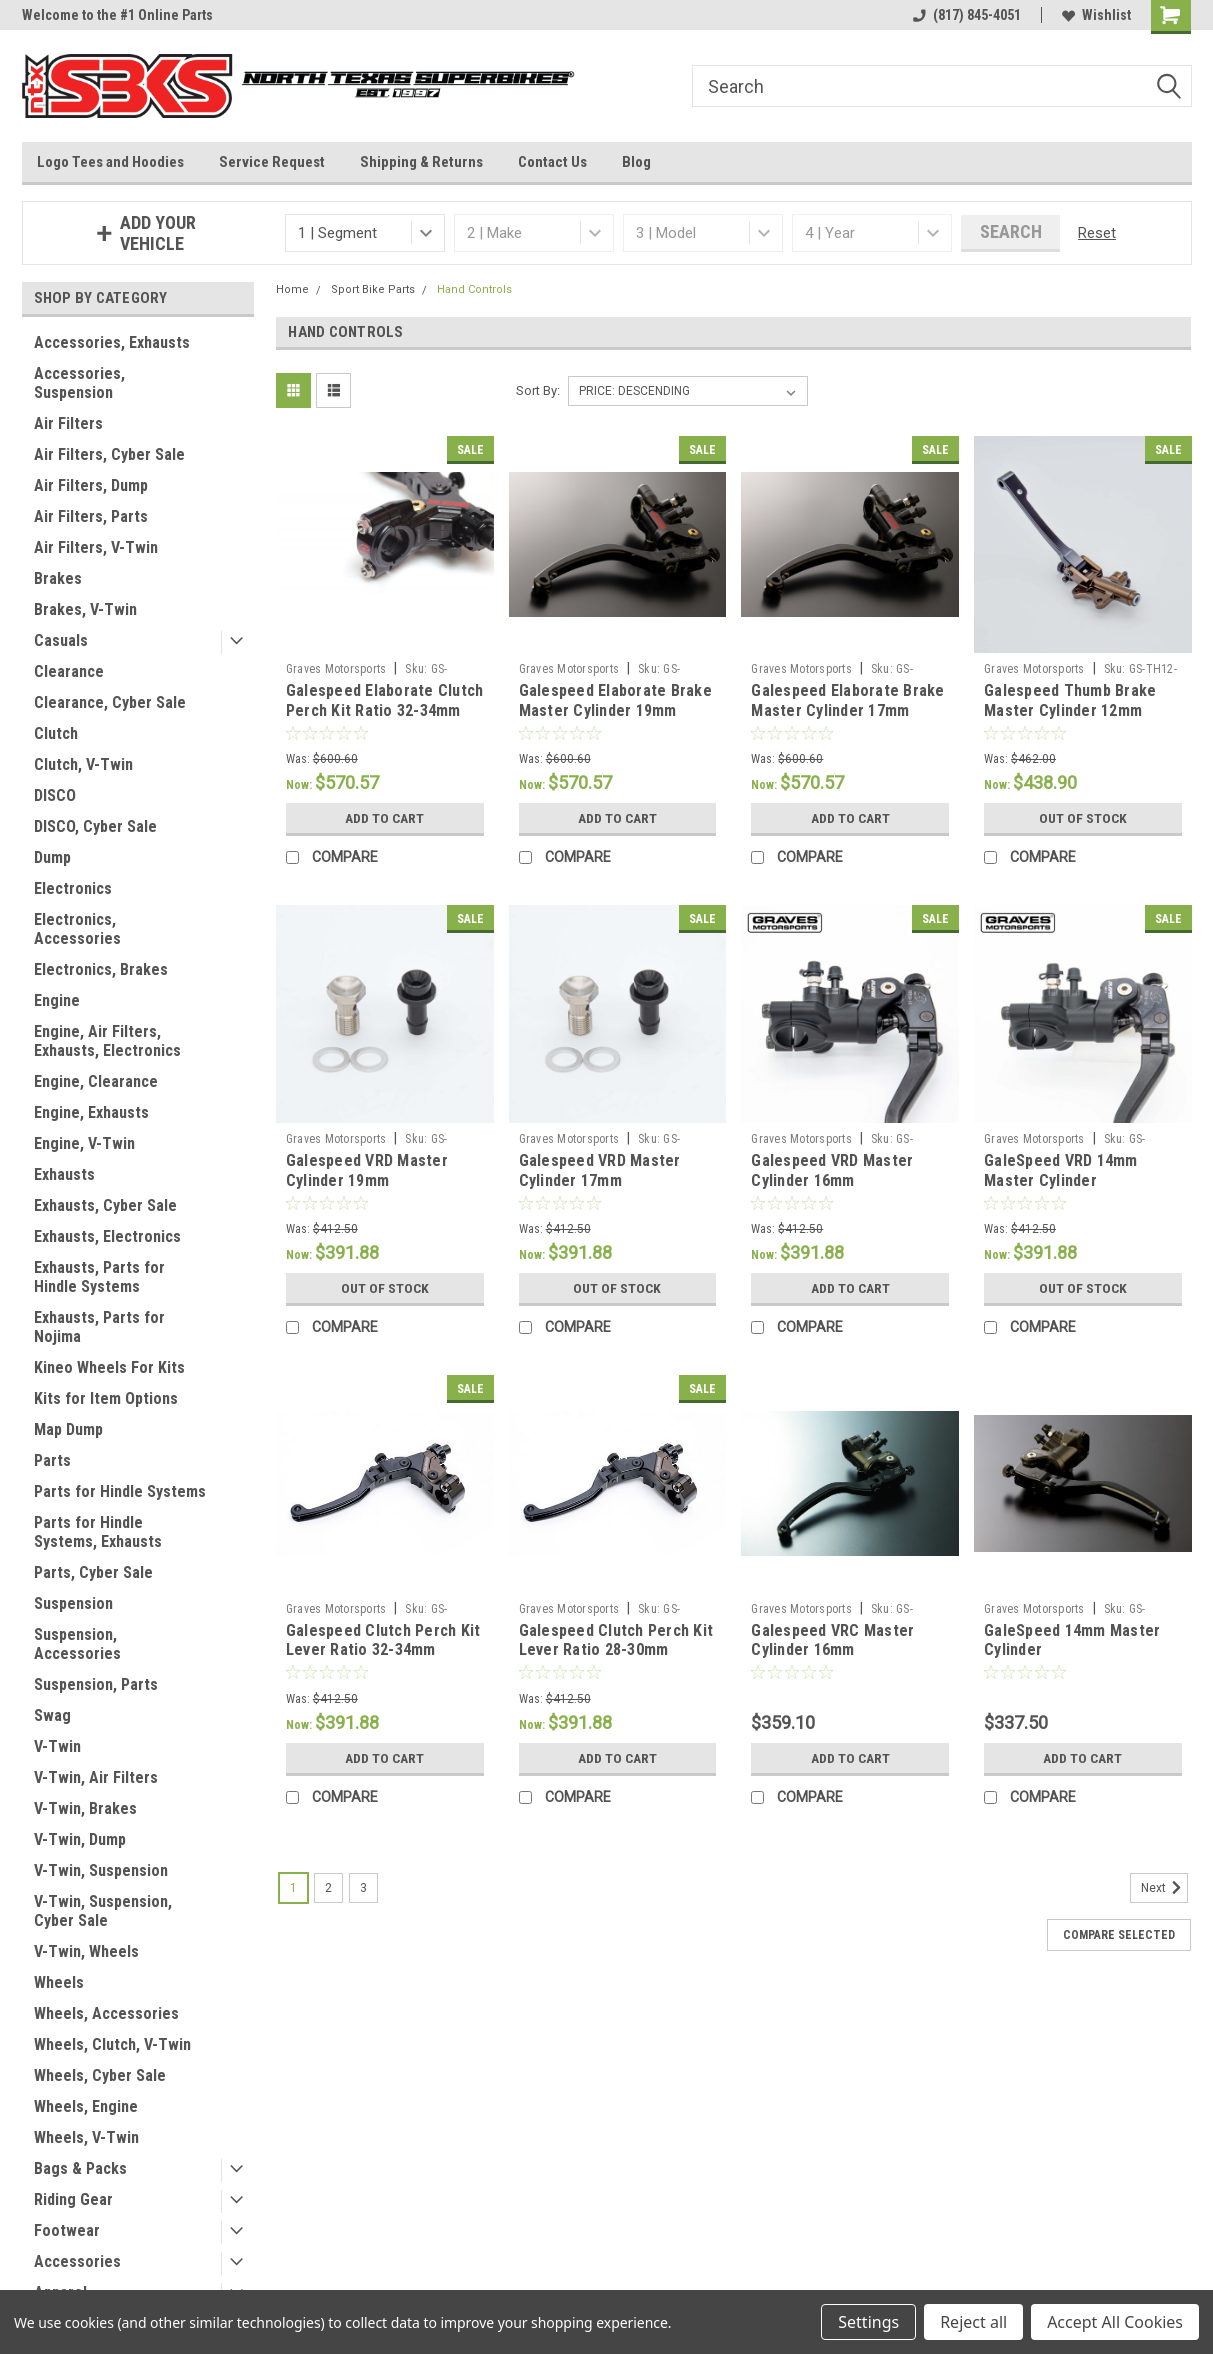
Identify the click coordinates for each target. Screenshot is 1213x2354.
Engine (57, 1000)
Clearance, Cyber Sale (110, 702)
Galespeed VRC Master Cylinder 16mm (832, 1640)
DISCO (55, 795)
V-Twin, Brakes (85, 1808)
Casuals (61, 640)
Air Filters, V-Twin (96, 547)
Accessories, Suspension (79, 383)
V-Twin (57, 1746)
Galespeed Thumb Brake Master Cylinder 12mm (1070, 700)
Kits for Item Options (106, 1398)
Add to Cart (384, 818)
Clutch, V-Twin (83, 764)
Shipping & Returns (421, 162)
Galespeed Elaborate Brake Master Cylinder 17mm (847, 700)
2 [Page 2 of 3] (328, 1888)
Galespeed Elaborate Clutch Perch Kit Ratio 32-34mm (385, 700)
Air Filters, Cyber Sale (109, 454)
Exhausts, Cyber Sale (105, 1205)
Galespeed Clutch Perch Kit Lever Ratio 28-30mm (616, 1640)
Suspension (73, 1603)
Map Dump (68, 1429)
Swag (52, 1715)
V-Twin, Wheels (86, 1951)
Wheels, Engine (86, 2106)
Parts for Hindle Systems (120, 1491)
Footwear (67, 2230)
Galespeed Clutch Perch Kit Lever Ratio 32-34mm (383, 1640)
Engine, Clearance (96, 1081)
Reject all (973, 2322)
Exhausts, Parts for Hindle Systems (99, 1277)
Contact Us (552, 162)
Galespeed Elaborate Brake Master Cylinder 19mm (615, 700)
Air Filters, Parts (91, 516)
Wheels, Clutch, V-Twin (112, 2044)
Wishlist (1096, 15)
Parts (52, 1460)
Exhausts (64, 1174)
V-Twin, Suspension (101, 1870)
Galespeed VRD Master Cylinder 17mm (600, 1170)
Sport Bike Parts (373, 289)
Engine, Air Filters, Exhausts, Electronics (107, 1041)
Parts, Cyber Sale (93, 1572)
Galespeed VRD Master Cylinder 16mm (832, 1170)
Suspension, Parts (96, 1684)
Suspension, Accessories (77, 1644)
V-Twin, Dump (80, 1839)
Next (1164, 1888)
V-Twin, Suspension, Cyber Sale (103, 1911)
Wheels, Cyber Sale (100, 2075)
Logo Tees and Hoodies (110, 162)
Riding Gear (73, 2199)
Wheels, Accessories (106, 2013)
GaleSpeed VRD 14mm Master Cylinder (1061, 1170)
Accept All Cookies (1115, 2322)
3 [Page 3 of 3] (363, 1888)
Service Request (272, 162)
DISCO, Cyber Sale (95, 826)
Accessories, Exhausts (112, 342)
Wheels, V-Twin (86, 2137)
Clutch (56, 733)
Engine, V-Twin (84, 1143)
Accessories (77, 2261)
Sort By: (538, 390)
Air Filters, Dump (91, 485)
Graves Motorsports (336, 669)
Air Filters (68, 423)
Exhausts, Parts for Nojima (99, 1327)
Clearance (69, 671)
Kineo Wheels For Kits (109, 1367)
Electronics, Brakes (101, 969)
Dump (52, 857)
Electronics (73, 888)
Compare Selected (1119, 1935)
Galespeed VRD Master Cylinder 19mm (367, 1170)
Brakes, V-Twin (85, 609)
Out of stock (1082, 818)
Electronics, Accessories (77, 929)
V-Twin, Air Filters (96, 1777)
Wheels (59, 1982)
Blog (636, 162)
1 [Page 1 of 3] (293, 1888)
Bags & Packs (80, 2168)
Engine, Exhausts (91, 1112)
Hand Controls (474, 289)
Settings (868, 2322)
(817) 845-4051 (967, 15)
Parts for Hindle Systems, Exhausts (98, 1532)
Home (292, 289)
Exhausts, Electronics (107, 1236)
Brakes (58, 578)
